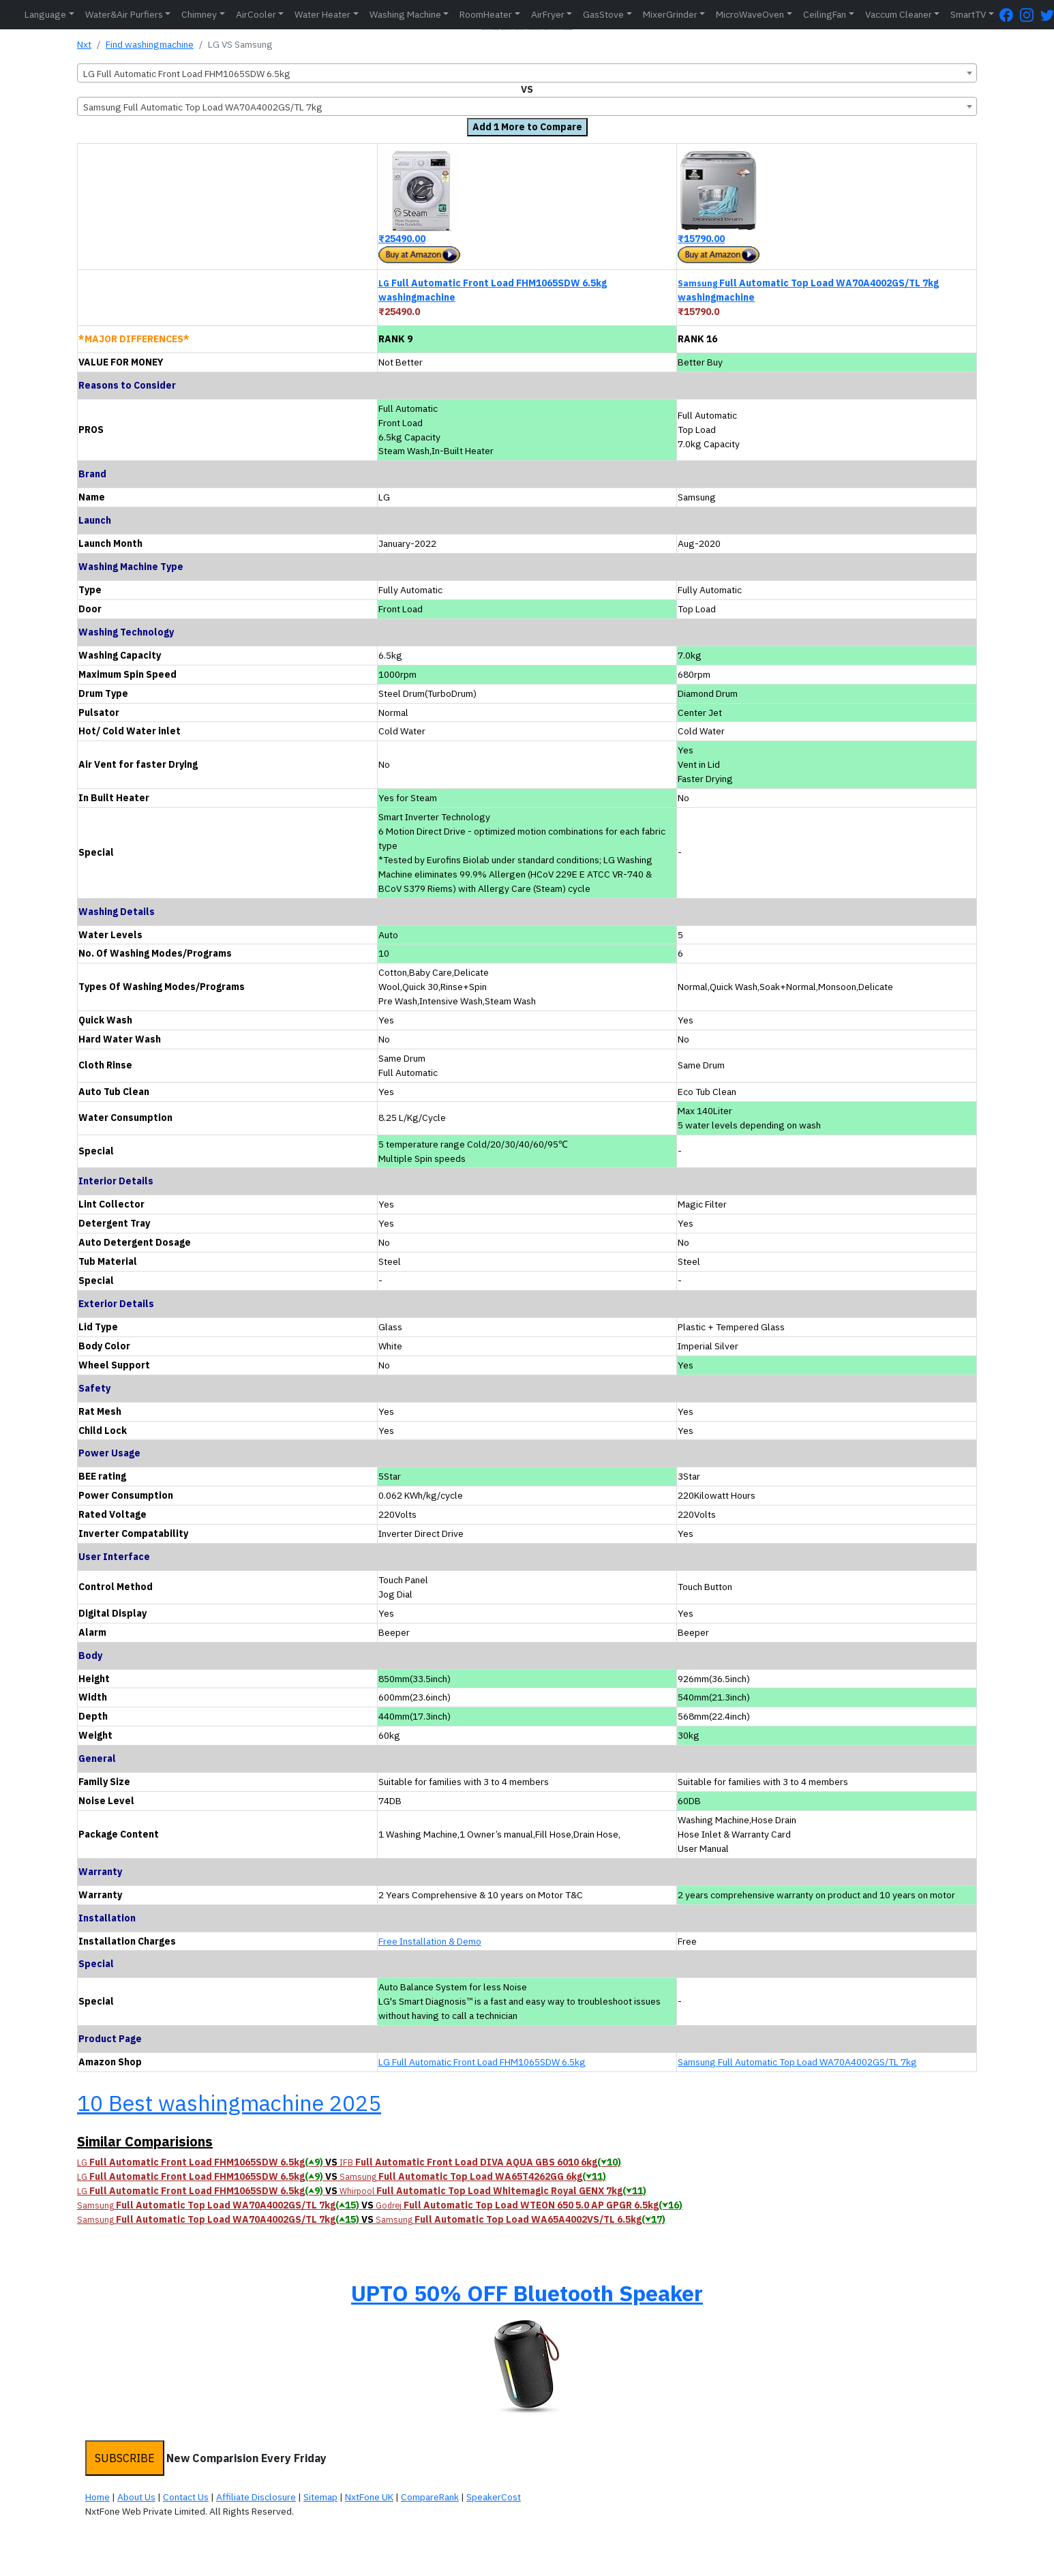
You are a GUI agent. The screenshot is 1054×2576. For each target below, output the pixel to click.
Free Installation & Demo (429, 1941)
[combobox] (527, 73)
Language (45, 14)
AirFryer (547, 14)
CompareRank (430, 2497)
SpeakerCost (493, 2497)
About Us (136, 2497)
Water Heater (322, 14)
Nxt (84, 44)
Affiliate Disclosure (256, 2497)
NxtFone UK (369, 2497)
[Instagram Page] (1030, 15)
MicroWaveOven (750, 14)
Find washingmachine (150, 44)
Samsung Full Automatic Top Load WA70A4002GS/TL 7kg (797, 2062)
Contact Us (186, 2497)
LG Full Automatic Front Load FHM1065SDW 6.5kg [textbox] (186, 74)
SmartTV (968, 14)
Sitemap (320, 2497)
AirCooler (256, 14)
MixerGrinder (670, 14)
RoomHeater (486, 14)
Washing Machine (405, 14)
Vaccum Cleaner (898, 14)
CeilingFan (824, 14)
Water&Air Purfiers (124, 14)
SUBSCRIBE (125, 2458)
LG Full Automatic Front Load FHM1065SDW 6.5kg (482, 2062)
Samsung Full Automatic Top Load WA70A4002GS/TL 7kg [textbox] (202, 107)
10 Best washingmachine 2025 (229, 2102)
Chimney (199, 14)
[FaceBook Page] (1009, 15)
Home (97, 2497)
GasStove (603, 14)
